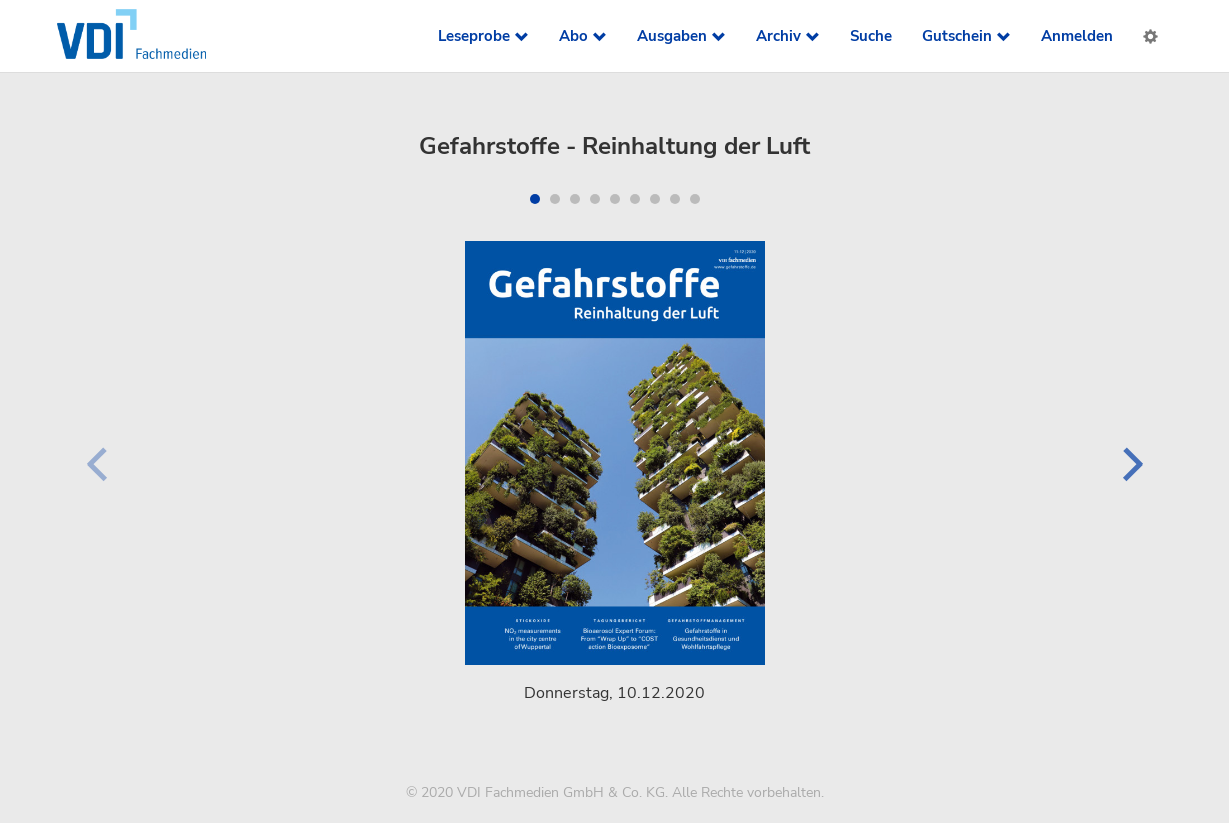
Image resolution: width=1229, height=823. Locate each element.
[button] (535, 199)
